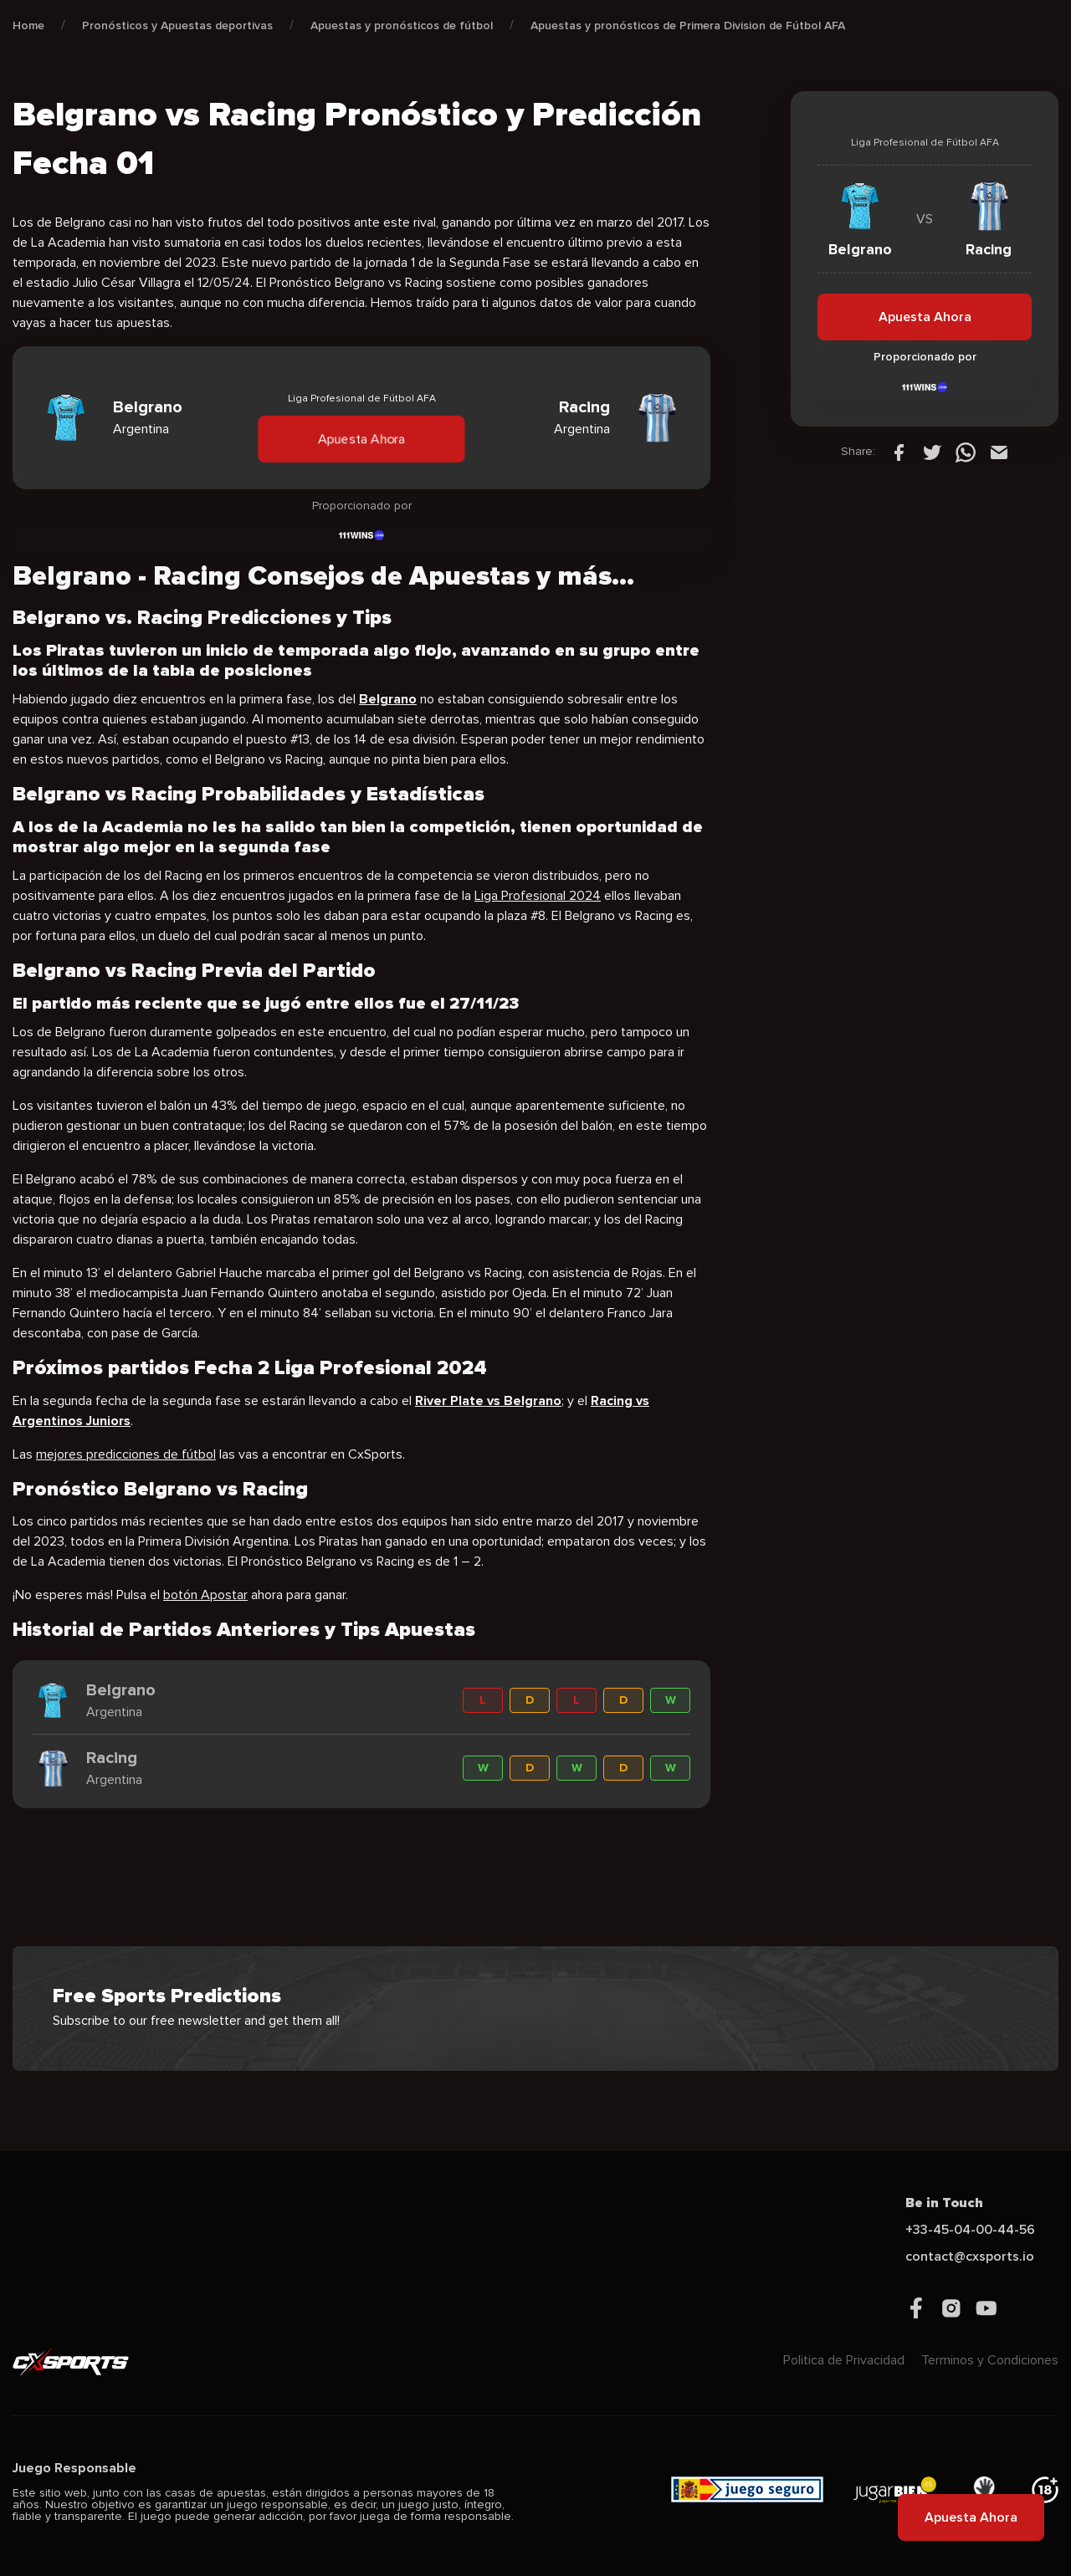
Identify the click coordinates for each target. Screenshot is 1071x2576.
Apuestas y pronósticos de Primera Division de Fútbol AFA (687, 25)
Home (28, 25)
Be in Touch (944, 2203)
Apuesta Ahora (361, 438)
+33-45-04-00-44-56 (970, 2229)
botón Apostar (205, 1595)
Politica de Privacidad (843, 2360)
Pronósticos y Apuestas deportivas (177, 25)
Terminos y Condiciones (989, 2360)
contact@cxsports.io (969, 2256)
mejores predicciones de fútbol (126, 1454)
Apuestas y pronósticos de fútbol (401, 25)
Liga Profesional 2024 (537, 895)
